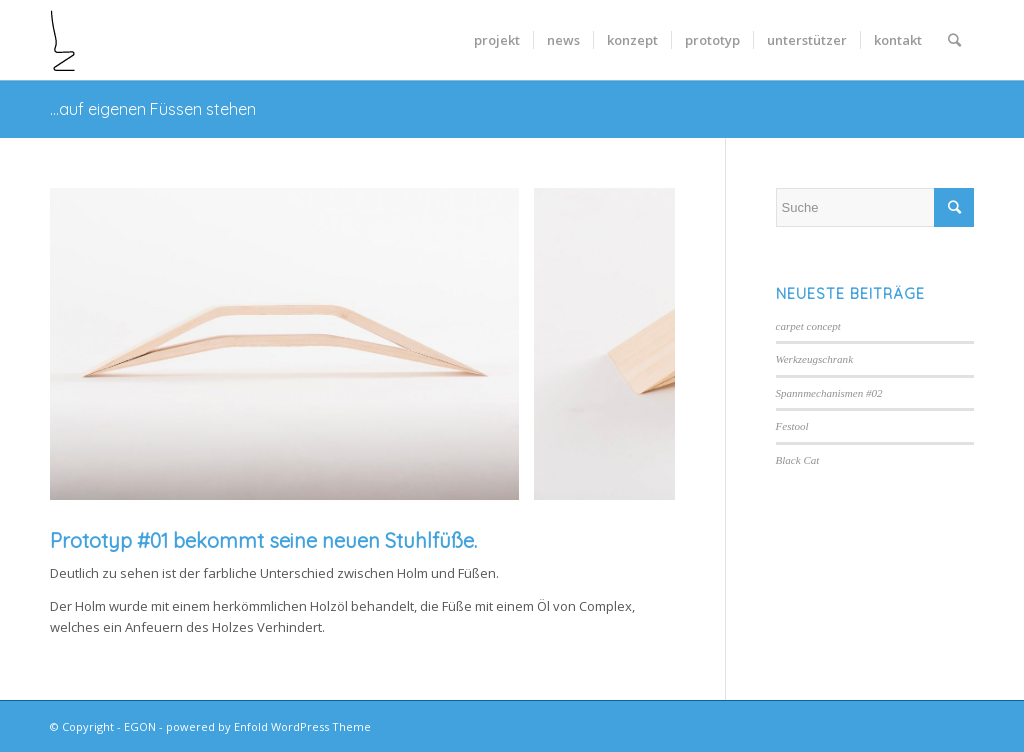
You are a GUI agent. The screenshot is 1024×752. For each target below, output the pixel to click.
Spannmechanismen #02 (829, 393)
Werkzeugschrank (815, 359)
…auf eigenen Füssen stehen (153, 109)
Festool (792, 426)
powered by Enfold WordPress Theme (268, 726)
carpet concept (808, 326)
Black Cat (798, 460)
